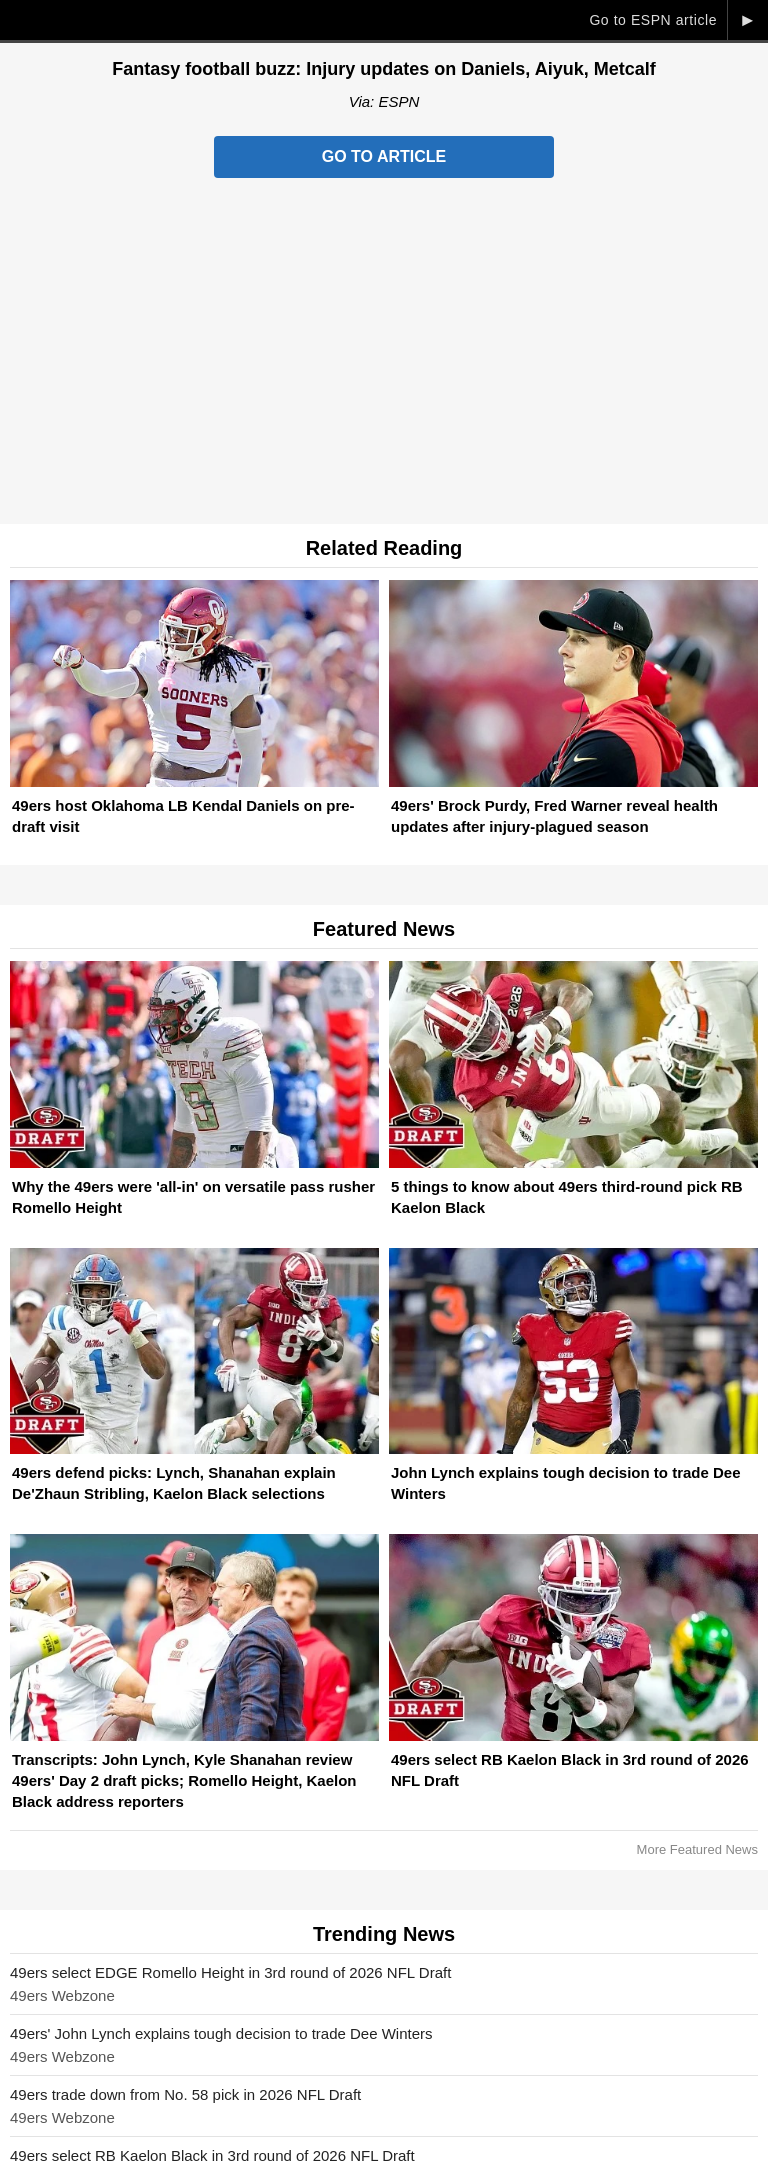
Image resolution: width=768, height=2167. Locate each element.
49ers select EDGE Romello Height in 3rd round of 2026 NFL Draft (230, 1972)
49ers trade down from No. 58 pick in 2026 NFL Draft (185, 2094)
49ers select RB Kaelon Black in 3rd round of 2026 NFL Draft (212, 2155)
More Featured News (697, 1849)
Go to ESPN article (653, 20)
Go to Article (384, 156)
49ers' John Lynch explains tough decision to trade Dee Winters (221, 2033)
